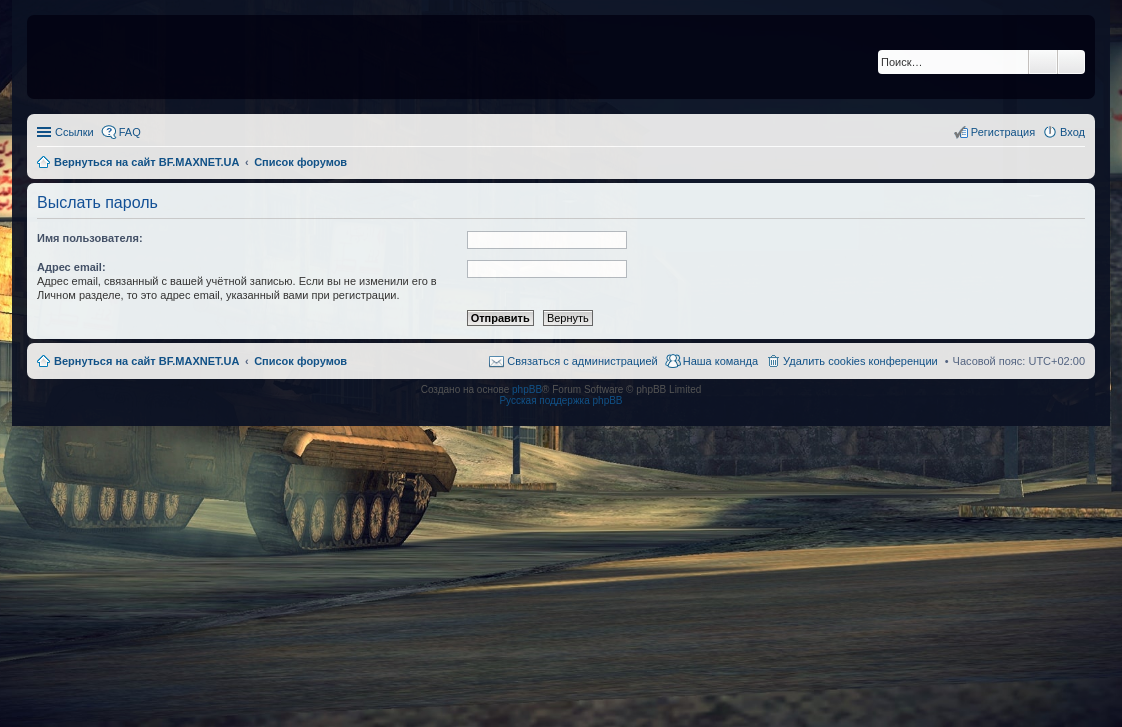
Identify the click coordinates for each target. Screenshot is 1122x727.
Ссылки (74, 132)
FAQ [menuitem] (130, 132)
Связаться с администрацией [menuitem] (582, 361)
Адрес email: (71, 267)
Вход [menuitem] (1072, 132)
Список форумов (300, 361)
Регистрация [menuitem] (1003, 132)
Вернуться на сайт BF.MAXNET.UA (146, 361)
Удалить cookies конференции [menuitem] (860, 361)
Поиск (1043, 62)
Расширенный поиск (1071, 62)
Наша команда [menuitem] (720, 361)
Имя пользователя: (90, 238)
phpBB (527, 389)
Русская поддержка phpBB (560, 400)
